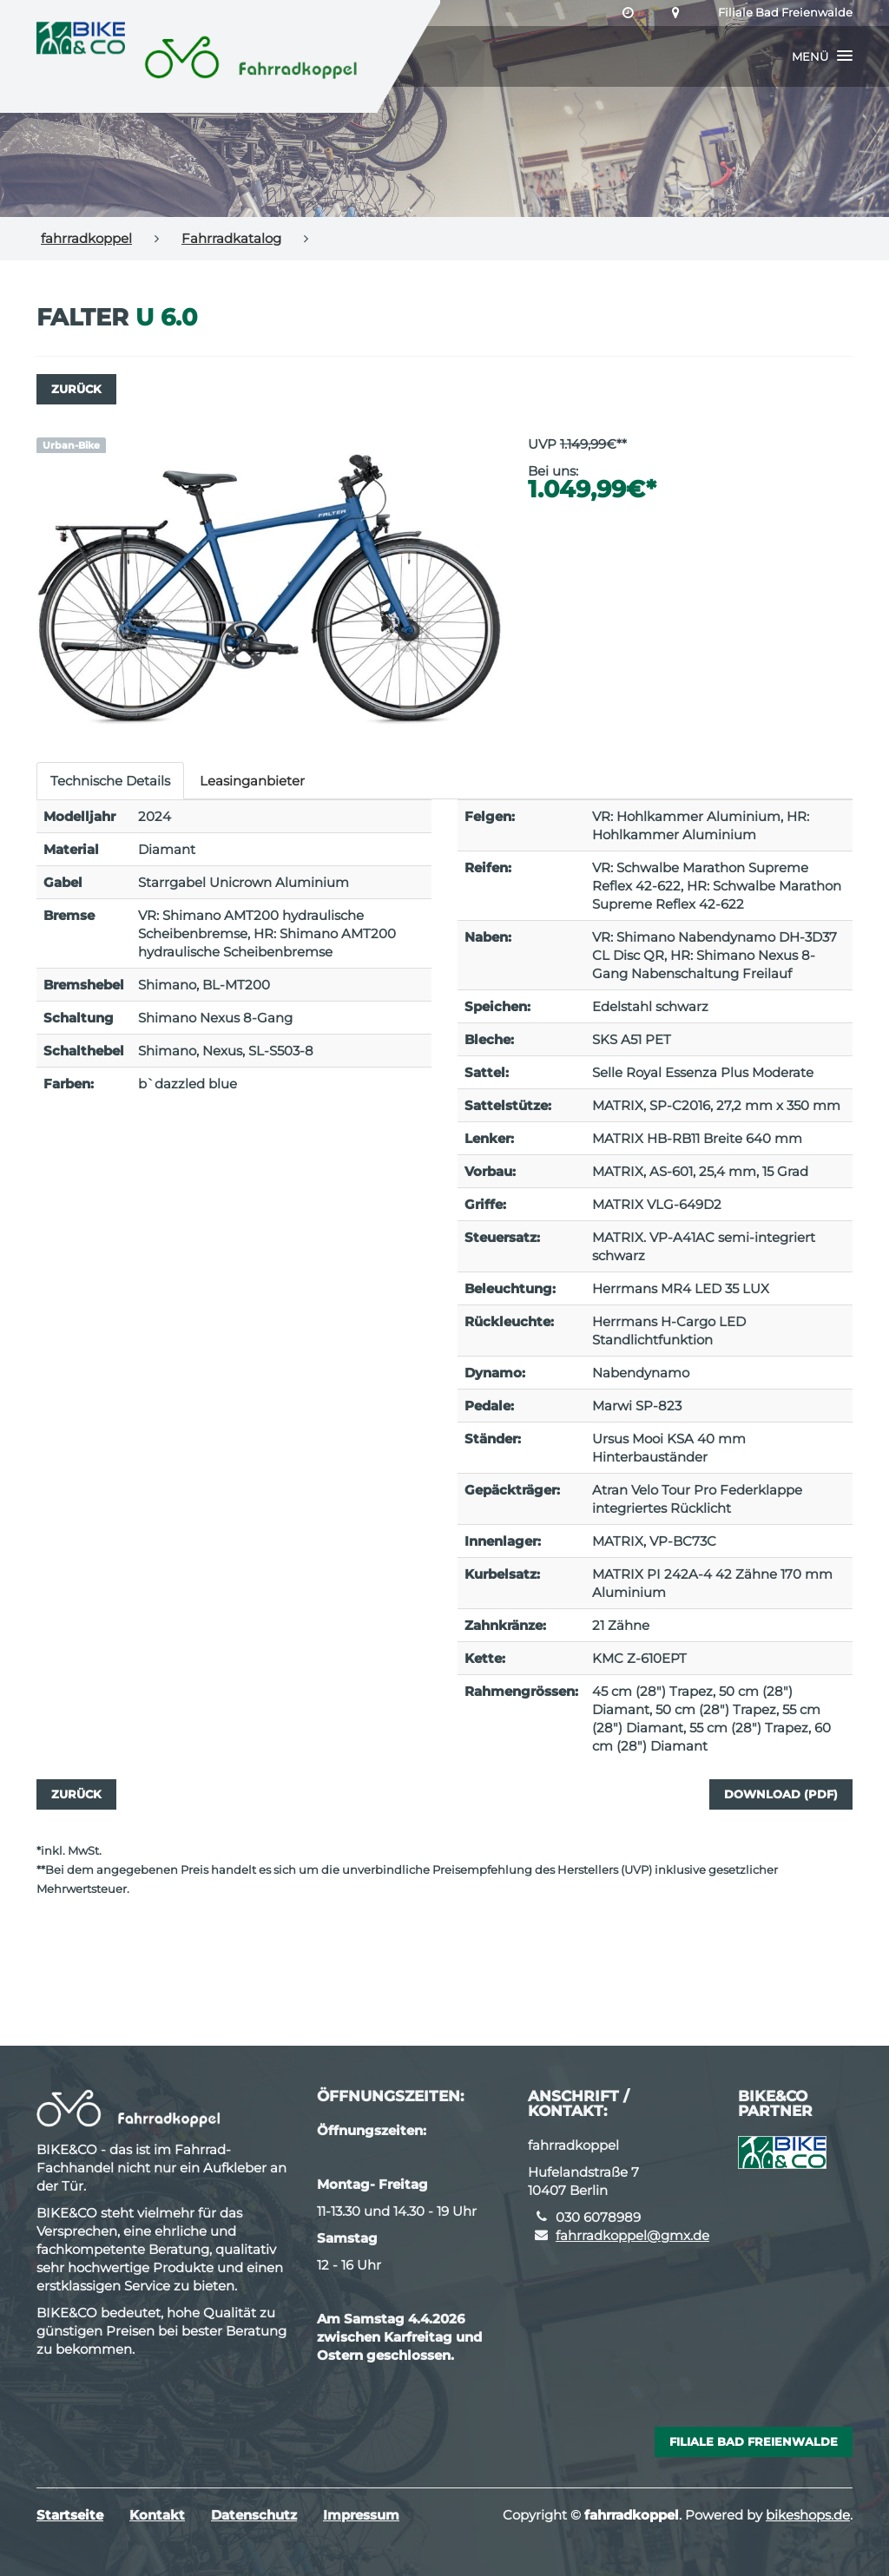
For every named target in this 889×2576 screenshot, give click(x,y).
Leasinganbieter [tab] (252, 780)
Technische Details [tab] (110, 780)
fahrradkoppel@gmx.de (632, 2235)
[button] (822, 56)
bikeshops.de (808, 2515)
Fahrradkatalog (231, 238)
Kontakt (157, 2515)
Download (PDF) (781, 1794)
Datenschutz (254, 2515)
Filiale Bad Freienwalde (785, 12)
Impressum (361, 2515)
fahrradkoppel (86, 238)
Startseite (69, 2515)
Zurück (76, 389)
